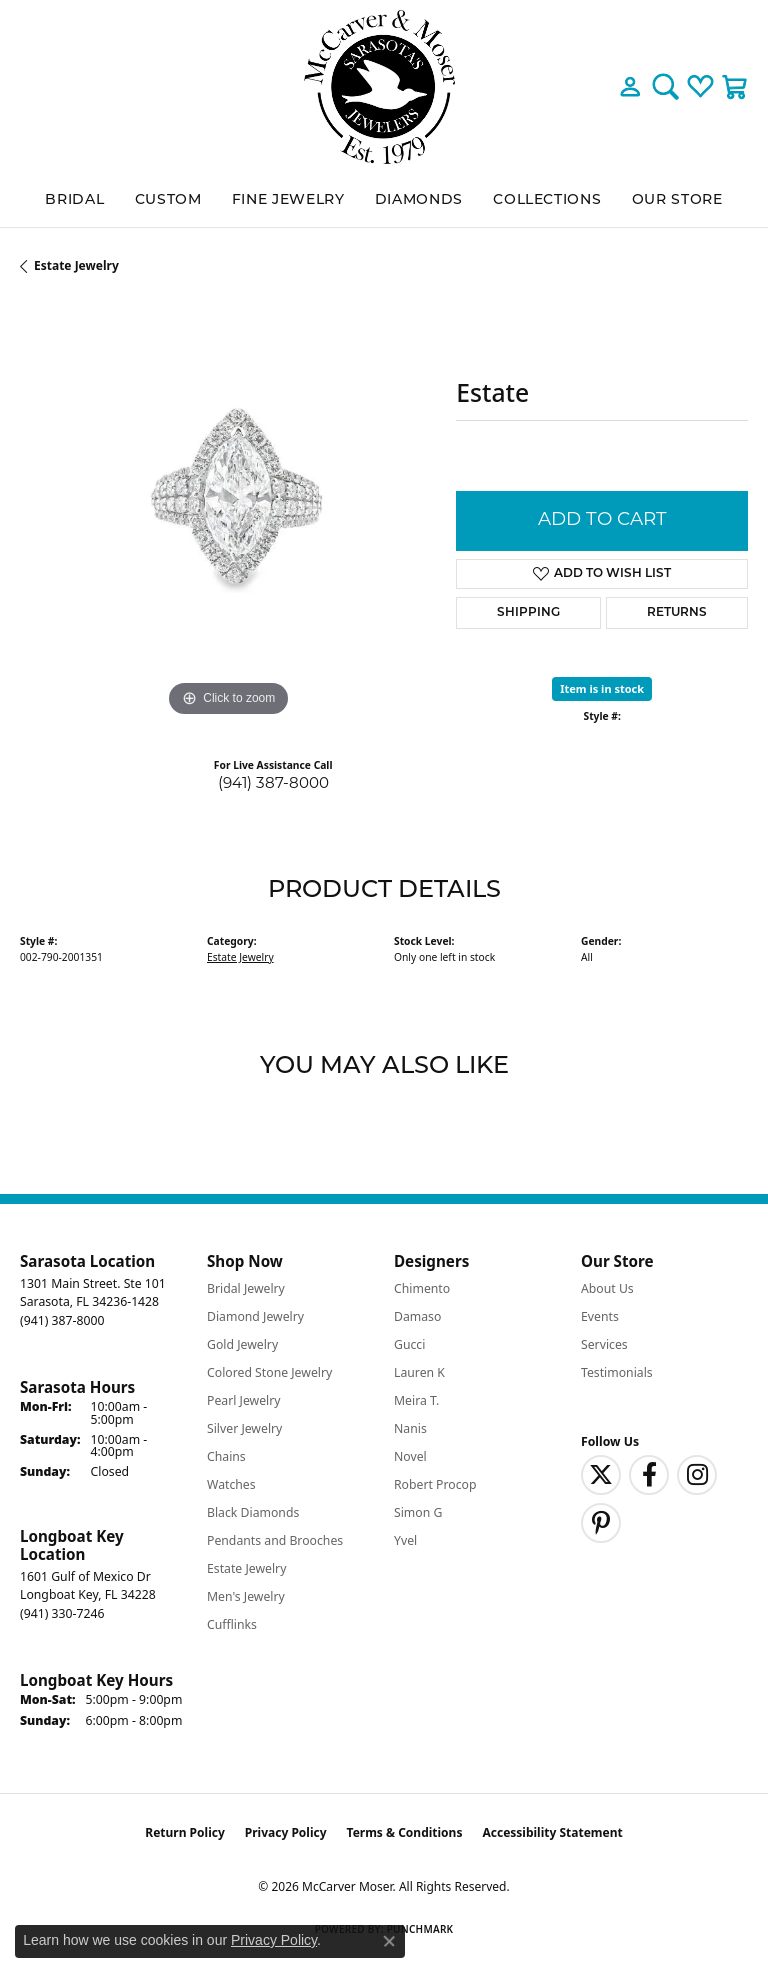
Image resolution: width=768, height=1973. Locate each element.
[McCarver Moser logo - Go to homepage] (384, 87)
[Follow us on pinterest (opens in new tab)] (601, 1523)
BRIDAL (74, 200)
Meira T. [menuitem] (416, 1400)
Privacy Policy (286, 1832)
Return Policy (185, 1832)
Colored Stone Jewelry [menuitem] (269, 1372)
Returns (677, 613)
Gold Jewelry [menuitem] (242, 1344)
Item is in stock (602, 688)
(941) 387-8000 (273, 784)
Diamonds (419, 200)
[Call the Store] (62, 1320)
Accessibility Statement (552, 1832)
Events (600, 1316)
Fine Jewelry (288, 200)
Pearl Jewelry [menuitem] (244, 1400)
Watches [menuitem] (231, 1484)
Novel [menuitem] (410, 1456)
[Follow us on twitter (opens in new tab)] (601, 1475)
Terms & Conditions (405, 1832)
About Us (607, 1288)
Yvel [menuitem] (405, 1540)
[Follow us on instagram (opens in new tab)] (697, 1475)
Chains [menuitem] (226, 1456)
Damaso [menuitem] (417, 1316)
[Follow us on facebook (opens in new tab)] (649, 1475)
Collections (547, 200)
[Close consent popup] (389, 1941)
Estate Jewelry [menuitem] (246, 1568)
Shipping (528, 613)
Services (604, 1344)
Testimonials (617, 1372)
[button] (630, 87)
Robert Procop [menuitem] (435, 1484)
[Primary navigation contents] (384, 200)
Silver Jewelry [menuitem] (244, 1428)
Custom (168, 200)
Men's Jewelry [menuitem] (246, 1596)
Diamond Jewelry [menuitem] (255, 1316)
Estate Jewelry (76, 265)
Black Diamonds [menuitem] (253, 1512)
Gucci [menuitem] (409, 1344)
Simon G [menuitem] (418, 1512)
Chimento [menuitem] (422, 1288)
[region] (228, 514)
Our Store (677, 200)
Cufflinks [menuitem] (232, 1624)
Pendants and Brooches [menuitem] (275, 1540)
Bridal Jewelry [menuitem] (246, 1288)
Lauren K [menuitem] (419, 1372)
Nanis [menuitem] (410, 1428)
